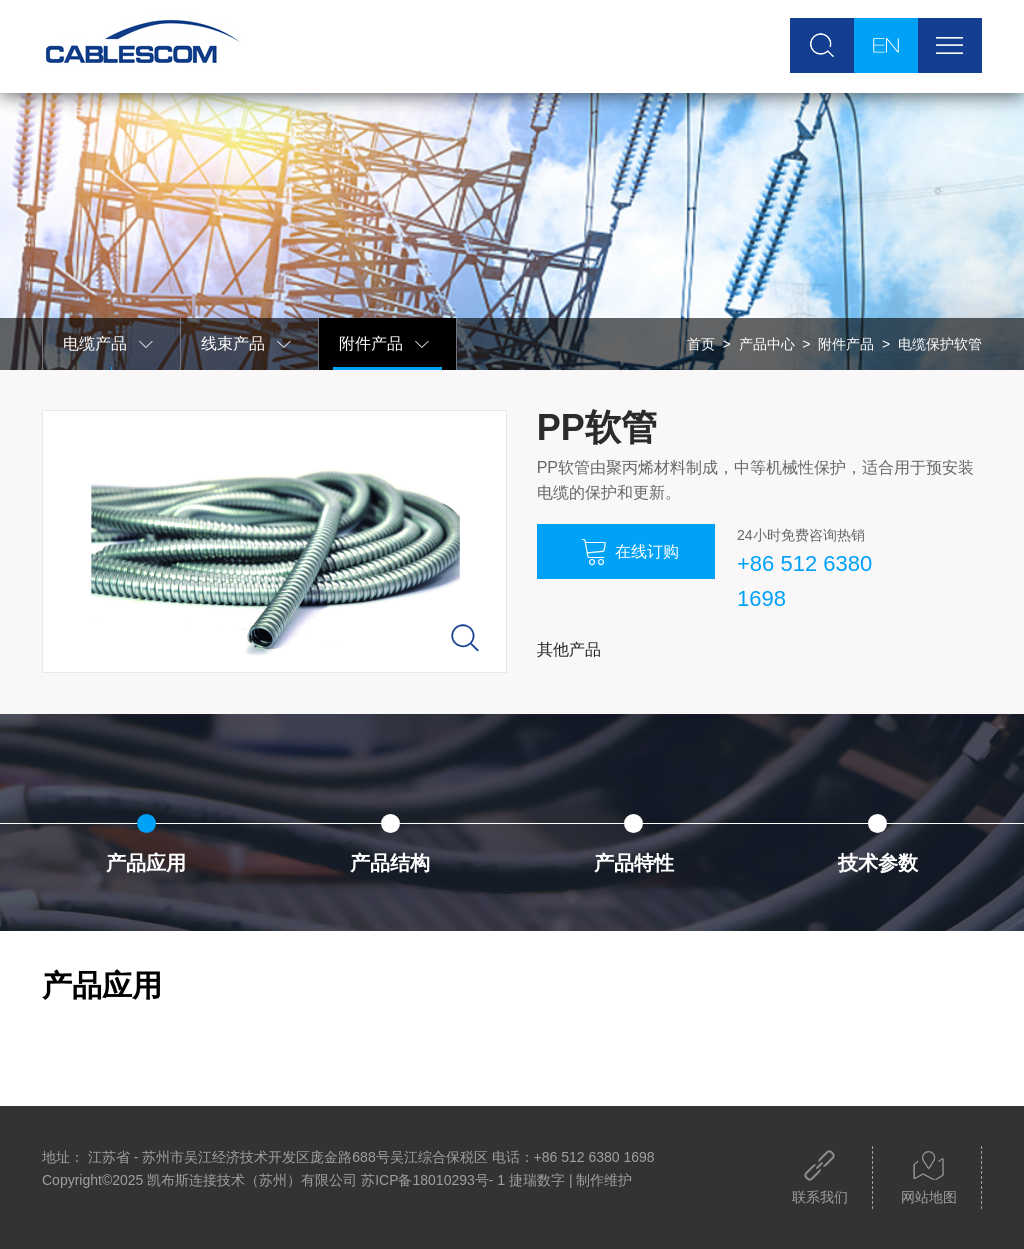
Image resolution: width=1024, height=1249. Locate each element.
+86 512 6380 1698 (804, 581)
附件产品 (385, 344)
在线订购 (630, 552)
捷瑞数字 (537, 1180)
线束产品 (247, 344)
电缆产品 (109, 344)
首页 (701, 344)
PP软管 (597, 427)
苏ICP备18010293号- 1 (433, 1180)
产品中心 (767, 344)
